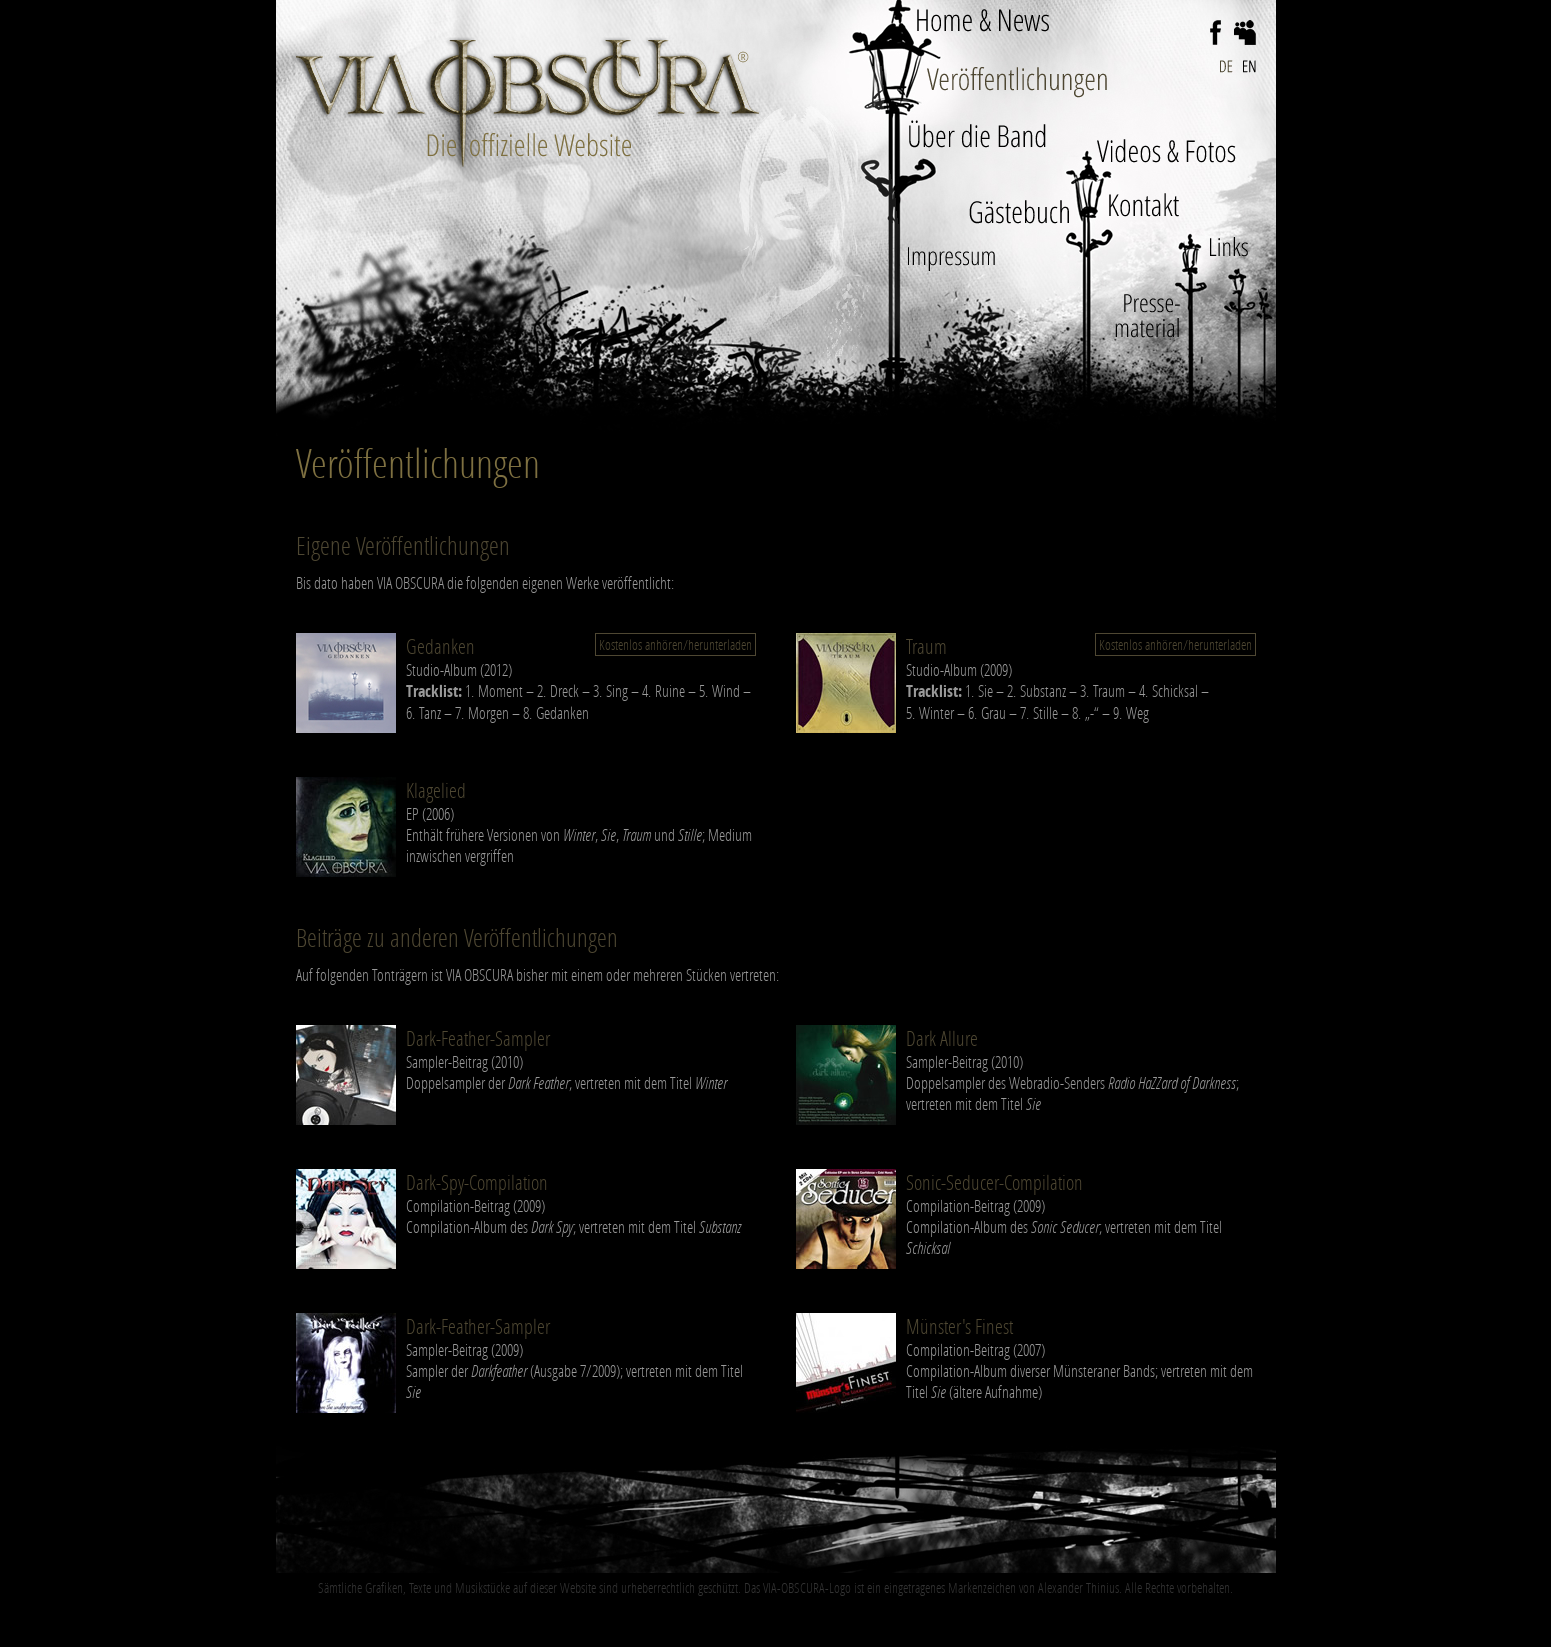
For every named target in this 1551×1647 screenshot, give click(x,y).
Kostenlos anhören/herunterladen (675, 644)
